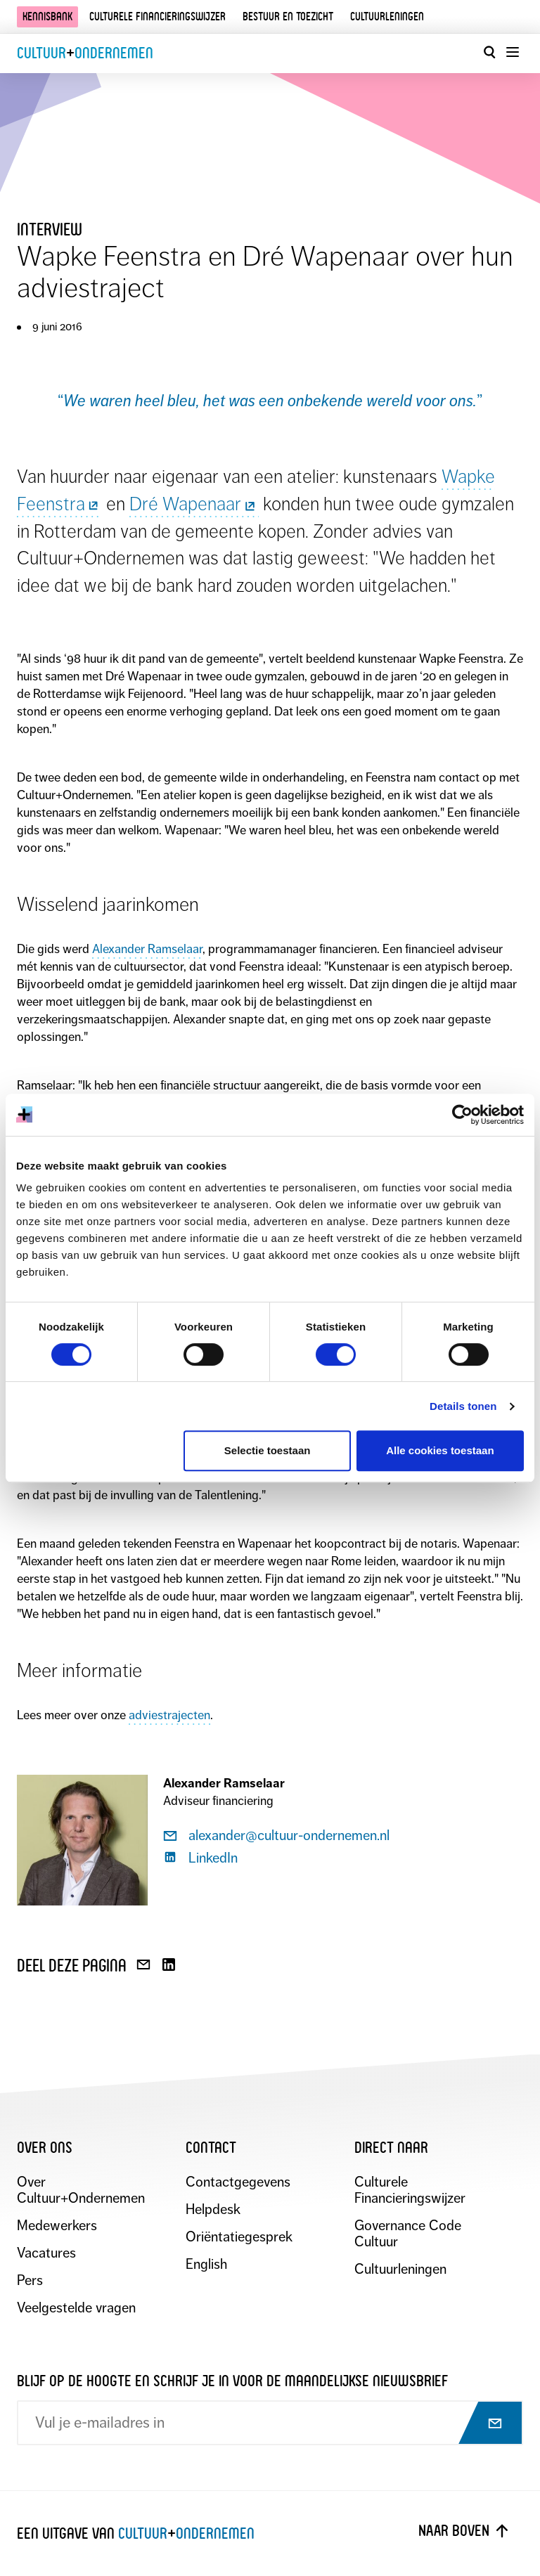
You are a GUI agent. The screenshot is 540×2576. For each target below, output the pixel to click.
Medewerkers (57, 2226)
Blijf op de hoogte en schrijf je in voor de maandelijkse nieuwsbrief (232, 2381)
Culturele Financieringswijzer (409, 2190)
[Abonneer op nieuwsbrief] (482, 2424)
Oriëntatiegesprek (239, 2237)
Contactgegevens (238, 2182)
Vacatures (46, 2253)
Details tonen (463, 1406)
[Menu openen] (512, 52)
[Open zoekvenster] (489, 52)
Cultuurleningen (387, 16)
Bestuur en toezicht (288, 16)
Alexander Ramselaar (147, 949)
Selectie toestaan (267, 1450)
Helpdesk (213, 2209)
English (206, 2264)
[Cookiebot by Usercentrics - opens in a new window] (462, 1114)
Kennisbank (47, 16)
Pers (30, 2280)
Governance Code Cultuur (407, 2234)
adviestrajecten (169, 1715)
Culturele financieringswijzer (157, 16)
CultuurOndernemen (85, 53)
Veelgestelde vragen (76, 2308)
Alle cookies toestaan (440, 1450)
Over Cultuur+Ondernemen (81, 2190)
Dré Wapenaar (193, 503)
